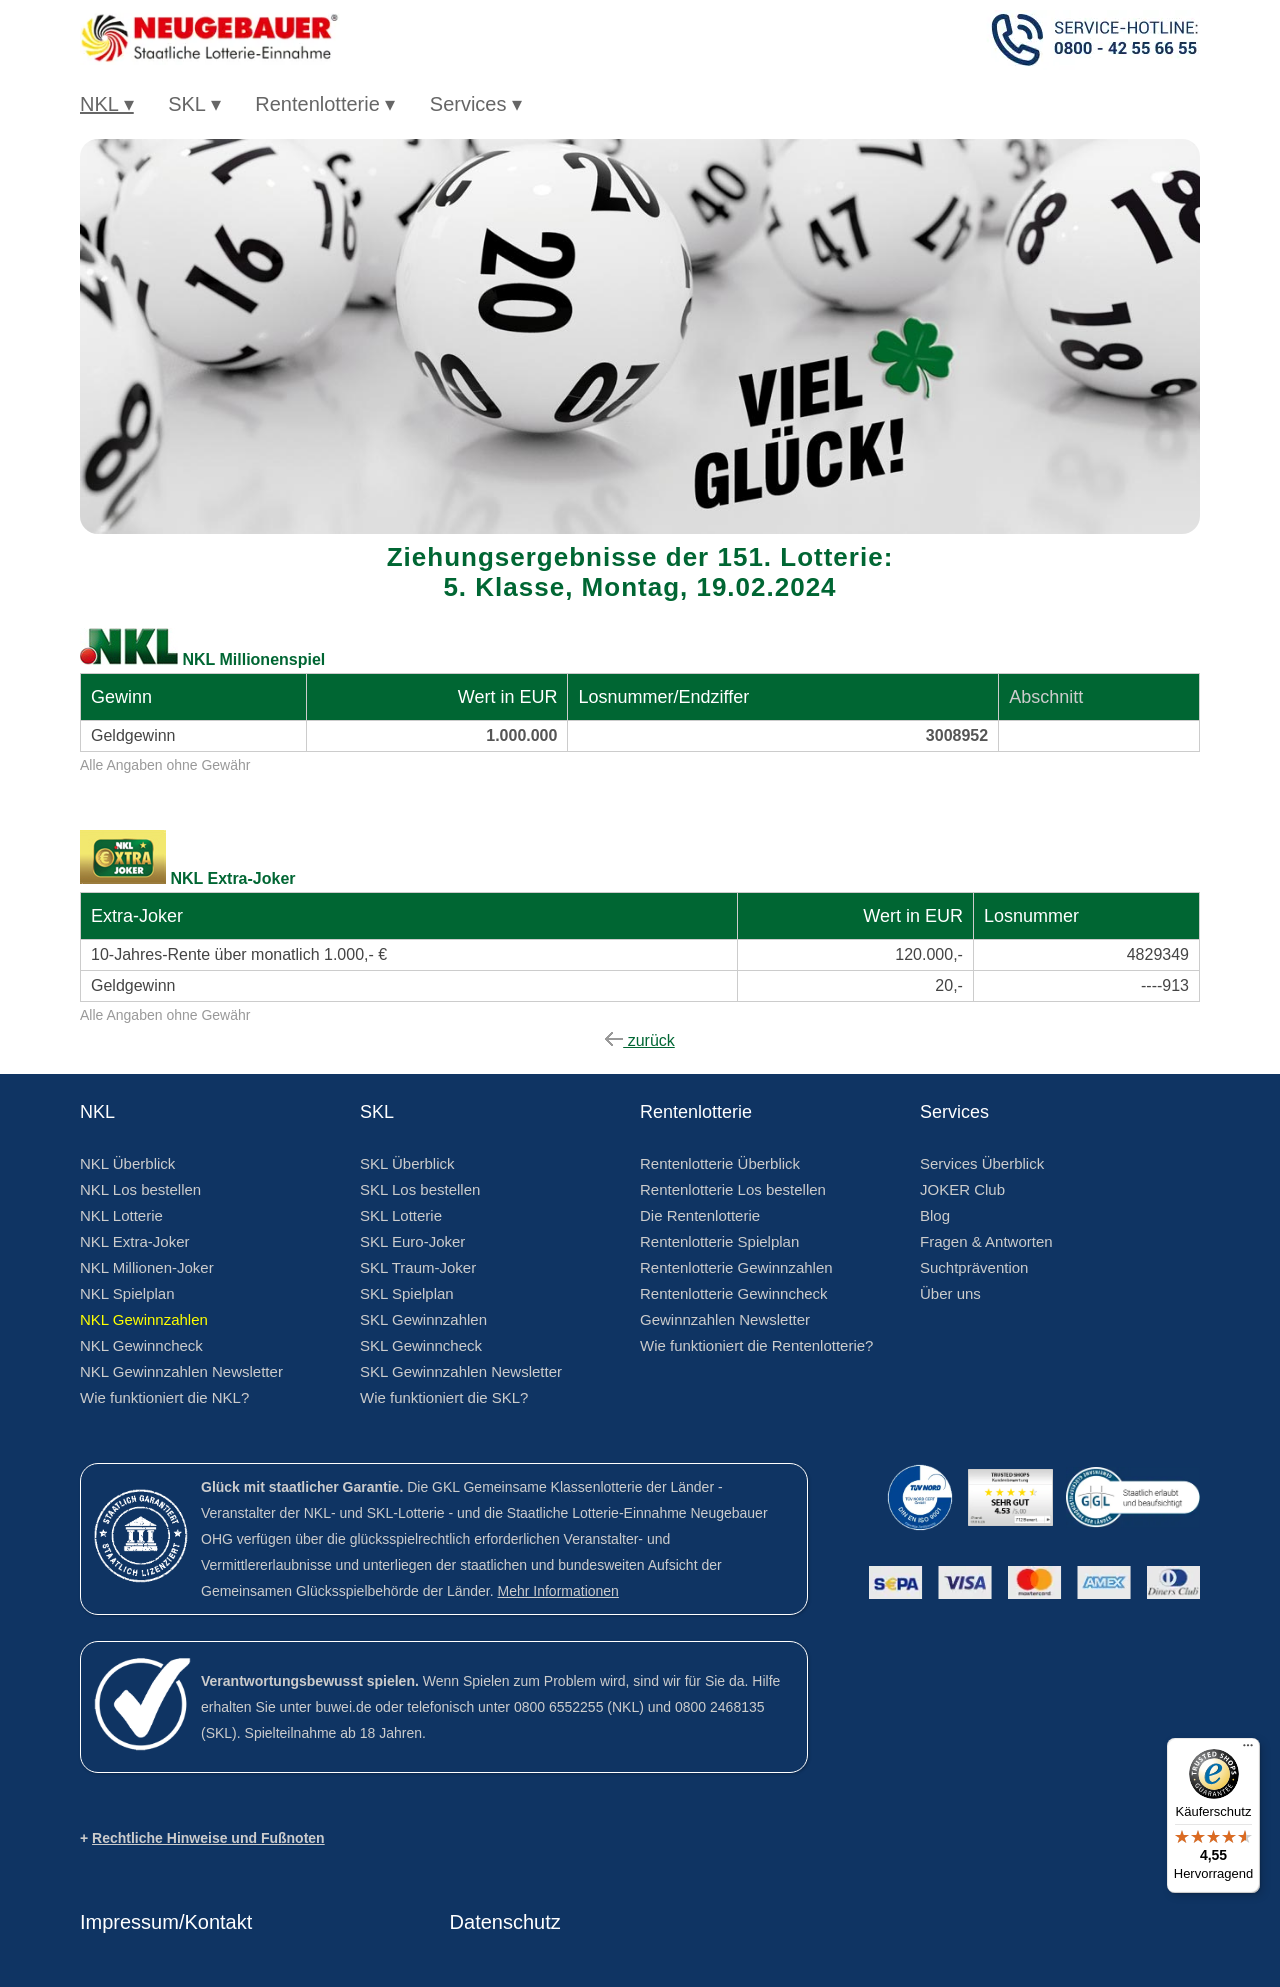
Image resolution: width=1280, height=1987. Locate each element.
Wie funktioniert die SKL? (444, 1397)
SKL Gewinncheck (421, 1345)
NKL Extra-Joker (134, 1241)
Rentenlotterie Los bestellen (733, 1189)
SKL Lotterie (401, 1215)
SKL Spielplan (407, 1293)
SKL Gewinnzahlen (423, 1319)
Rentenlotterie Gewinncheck (734, 1293)
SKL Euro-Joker (412, 1241)
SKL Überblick (407, 1163)
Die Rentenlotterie (700, 1215)
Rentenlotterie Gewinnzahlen (736, 1267)
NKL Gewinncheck (141, 1345)
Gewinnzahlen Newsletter (725, 1319)
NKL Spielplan (127, 1293)
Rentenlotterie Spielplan (719, 1241)
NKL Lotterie (121, 1215)
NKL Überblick (127, 1163)
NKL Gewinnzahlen (144, 1319)
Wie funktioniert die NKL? (164, 1397)
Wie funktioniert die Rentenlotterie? (756, 1345)
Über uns (950, 1293)
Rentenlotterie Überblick (720, 1163)
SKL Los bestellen (420, 1189)
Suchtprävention (974, 1267)
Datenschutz (505, 1922)
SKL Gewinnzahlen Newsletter (461, 1371)
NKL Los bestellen (140, 1189)
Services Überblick (982, 1163)
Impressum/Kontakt (166, 1922)
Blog (935, 1215)
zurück (640, 1040)
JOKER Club (962, 1189)
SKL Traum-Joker (418, 1267)
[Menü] (1248, 1750)
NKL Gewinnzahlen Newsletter (181, 1371)
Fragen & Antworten (986, 1241)
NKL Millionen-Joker (147, 1267)
